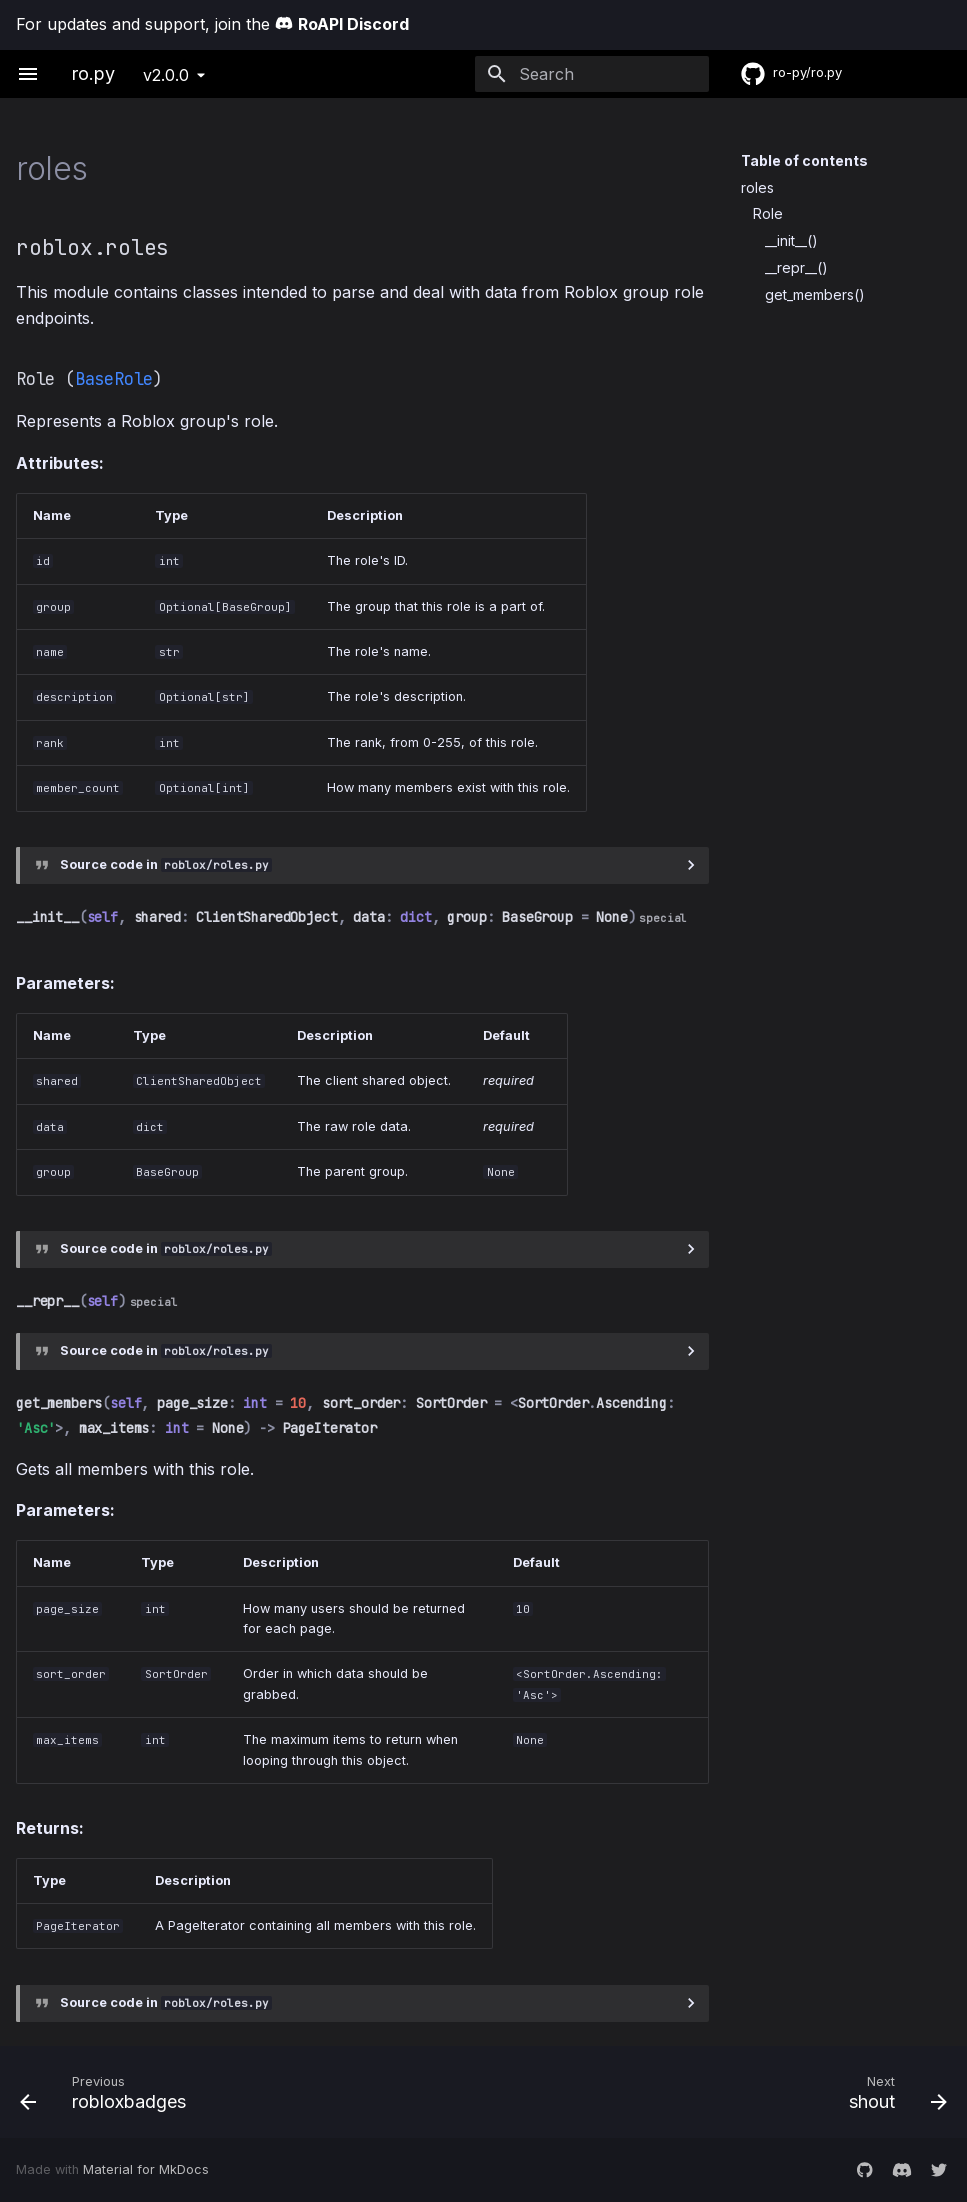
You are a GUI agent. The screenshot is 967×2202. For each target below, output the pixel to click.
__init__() (791, 240)
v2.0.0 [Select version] (166, 75)
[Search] (592, 74)
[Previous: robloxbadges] (244, 2092)
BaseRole (114, 379)
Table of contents (804, 160)
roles (757, 187)
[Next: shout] (724, 2092)
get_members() (815, 294)
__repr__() (796, 267)
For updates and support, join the (212, 24)
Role (768, 213)
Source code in (166, 864)
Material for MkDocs (146, 2169)
